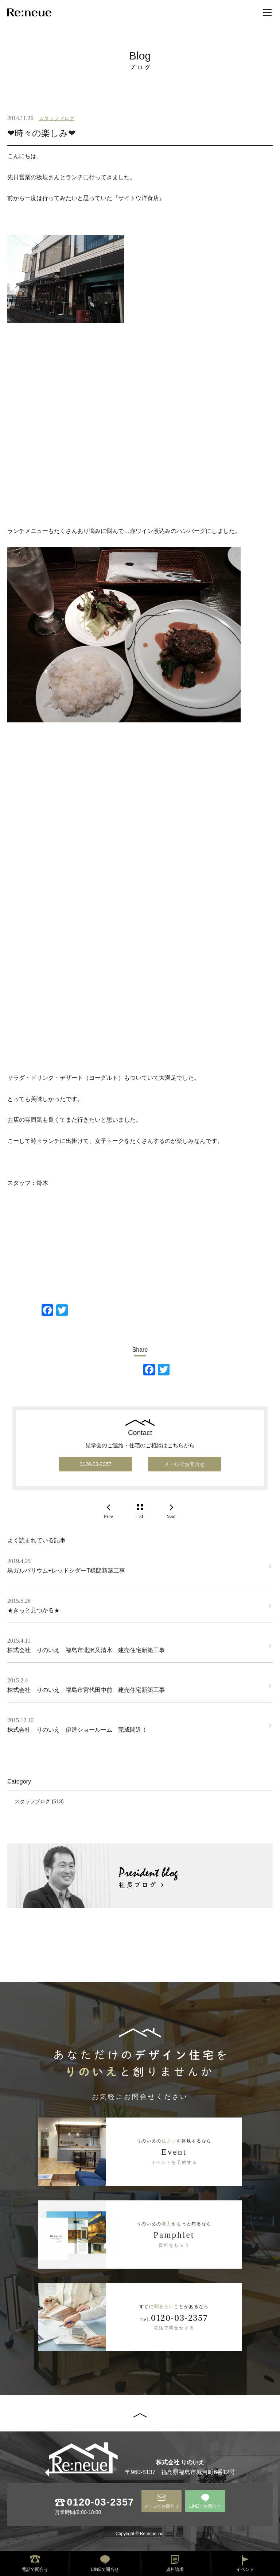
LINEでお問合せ (205, 2506)
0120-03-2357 (95, 1464)
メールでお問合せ (184, 1464)
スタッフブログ (56, 118)
